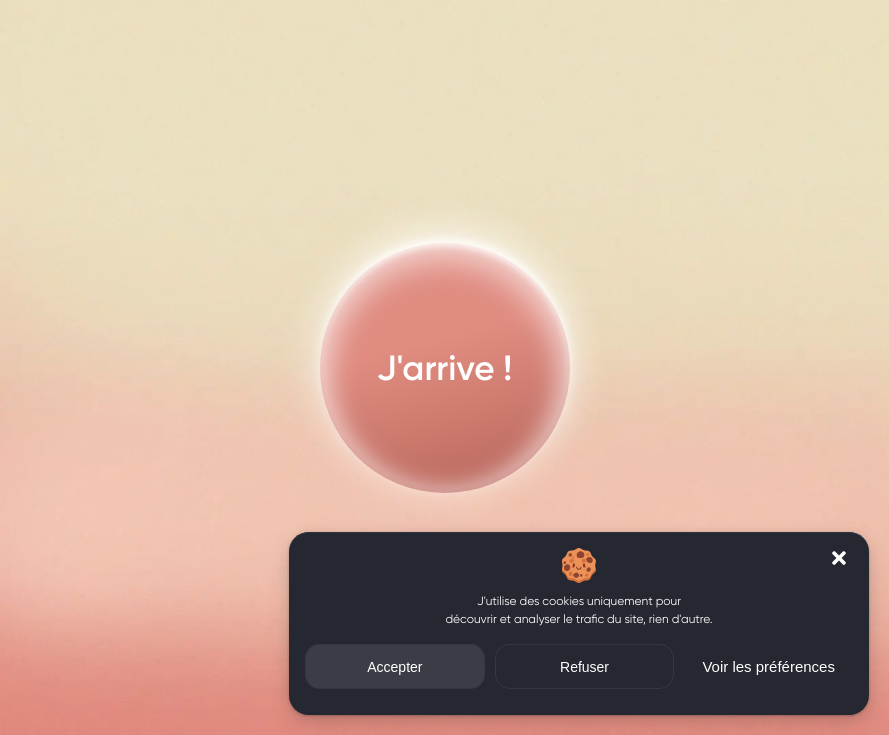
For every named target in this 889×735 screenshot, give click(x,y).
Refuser (584, 667)
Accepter (394, 667)
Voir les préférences (768, 666)
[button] (839, 558)
